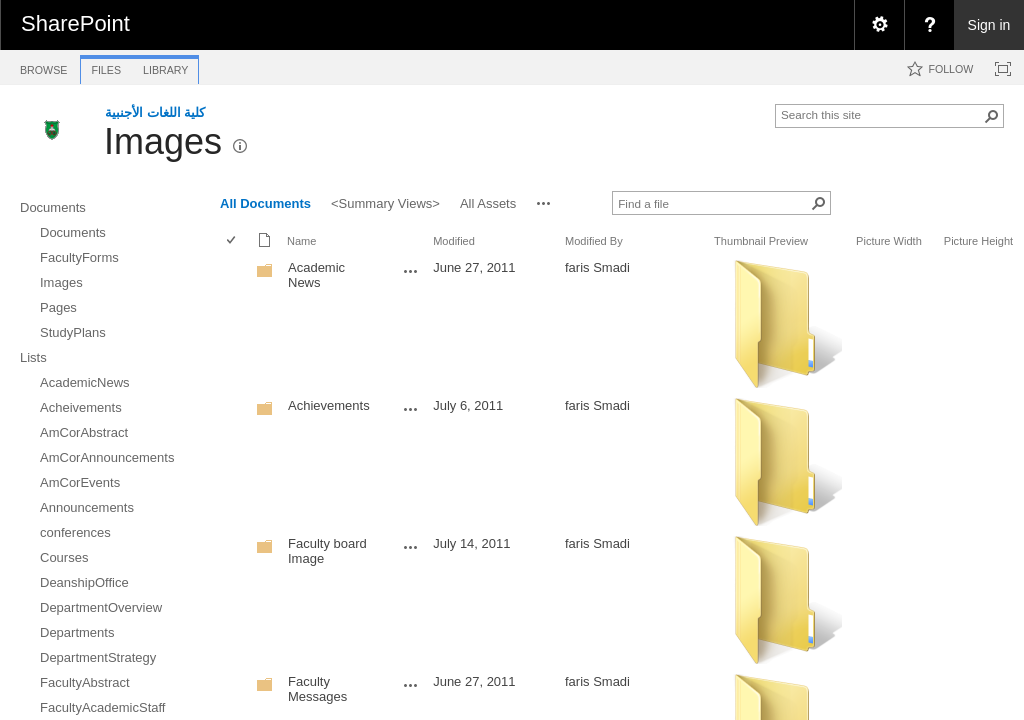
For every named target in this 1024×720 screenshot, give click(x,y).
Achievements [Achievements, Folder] (329, 405)
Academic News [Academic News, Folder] (316, 275)
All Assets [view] (488, 203)
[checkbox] (232, 241)
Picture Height (978, 241)
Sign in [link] (989, 25)
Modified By (594, 241)
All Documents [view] (265, 203)
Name (301, 241)
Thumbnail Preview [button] (761, 241)
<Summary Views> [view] (385, 203)
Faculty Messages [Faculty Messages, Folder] (317, 689)
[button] (992, 116)
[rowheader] (236, 324)
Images (163, 141)
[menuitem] (879, 25)
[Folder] (265, 274)
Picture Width (889, 241)
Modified (454, 241)
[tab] (43, 66)
